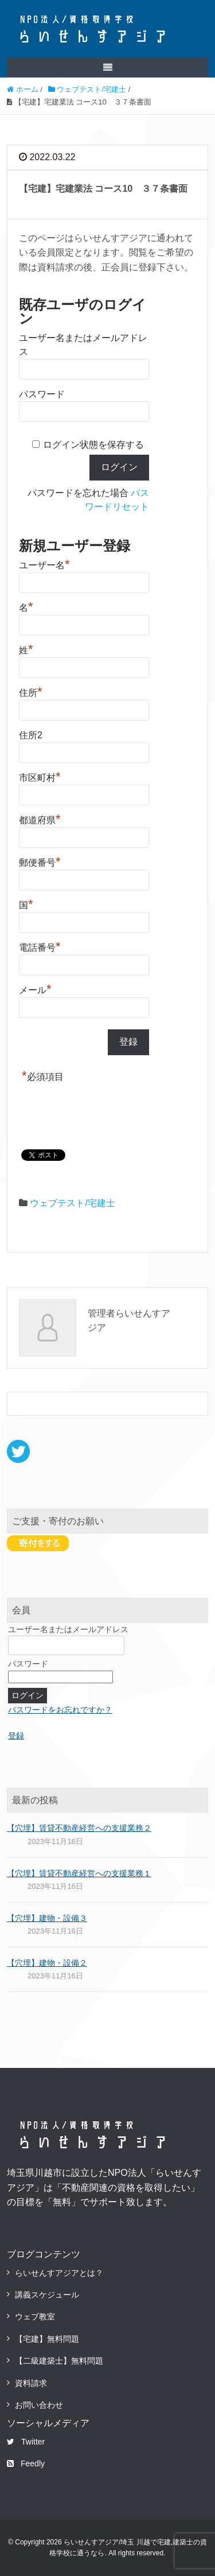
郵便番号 (40, 861)
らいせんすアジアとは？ (59, 2272)
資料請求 (31, 2383)
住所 (30, 691)
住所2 (30, 735)
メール (35, 988)
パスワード (42, 394)
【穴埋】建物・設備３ (47, 1918)
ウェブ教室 (35, 2316)
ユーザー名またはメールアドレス (68, 1629)
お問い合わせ (39, 2405)
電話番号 (40, 946)
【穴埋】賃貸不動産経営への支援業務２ (79, 1828)
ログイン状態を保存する (93, 445)
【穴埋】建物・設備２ (47, 1962)
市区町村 (40, 776)
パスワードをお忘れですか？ (60, 1709)
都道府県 (40, 818)
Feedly (26, 2463)
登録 (16, 1735)
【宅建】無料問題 (47, 2338)
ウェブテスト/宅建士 (72, 1203)
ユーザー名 (44, 563)
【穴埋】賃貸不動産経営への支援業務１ (79, 1873)
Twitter (26, 2441)
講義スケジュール (47, 2294)
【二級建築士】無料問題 (59, 2360)
